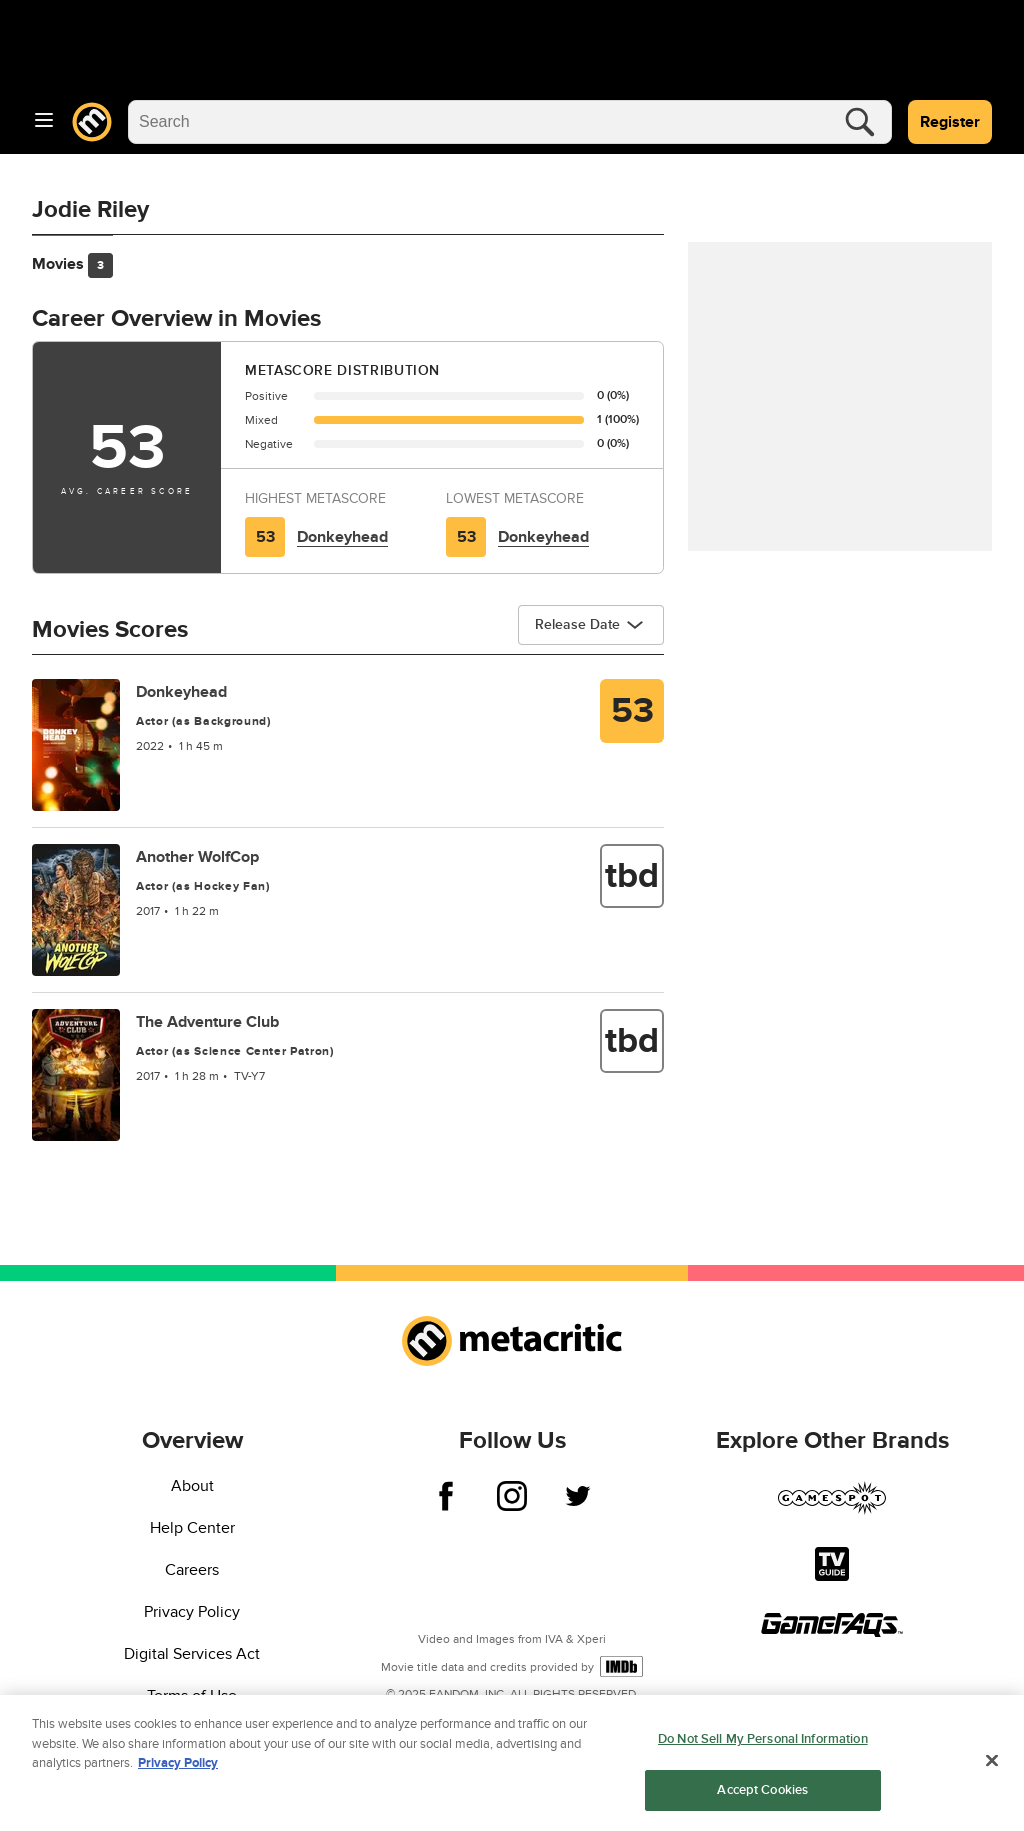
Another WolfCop (197, 857)
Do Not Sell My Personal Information (763, 1744)
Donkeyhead (342, 537)
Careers (192, 1570)
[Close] (992, 1766)
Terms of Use (192, 1696)
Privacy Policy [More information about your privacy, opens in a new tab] (178, 1768)
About (192, 1486)
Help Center (192, 1528)
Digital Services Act (192, 1654)
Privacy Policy (192, 1612)
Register (950, 122)
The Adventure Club (207, 1022)
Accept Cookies (762, 1795)
